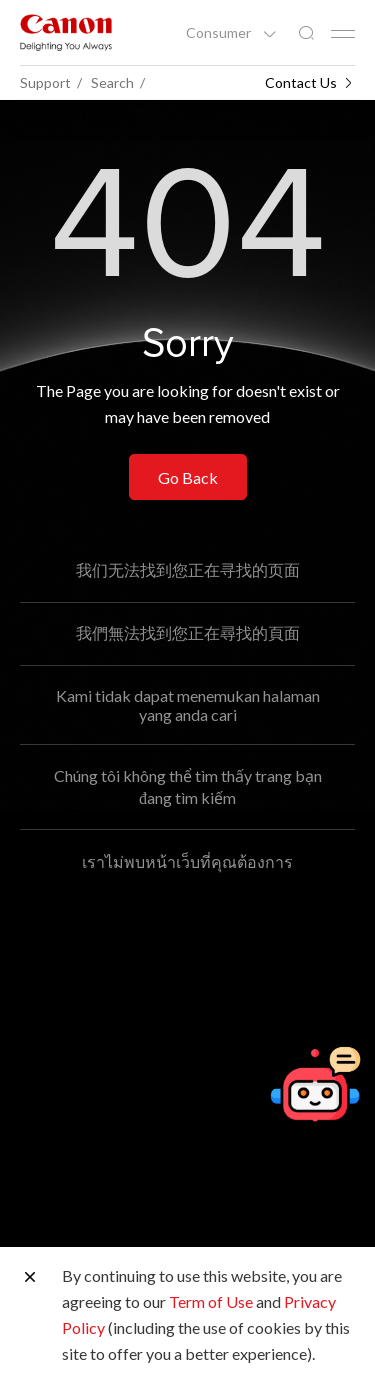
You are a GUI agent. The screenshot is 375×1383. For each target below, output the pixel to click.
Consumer (220, 33)
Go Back (188, 477)
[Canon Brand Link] (66, 32)
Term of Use (211, 1301)
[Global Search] (306, 33)
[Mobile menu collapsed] (343, 34)
